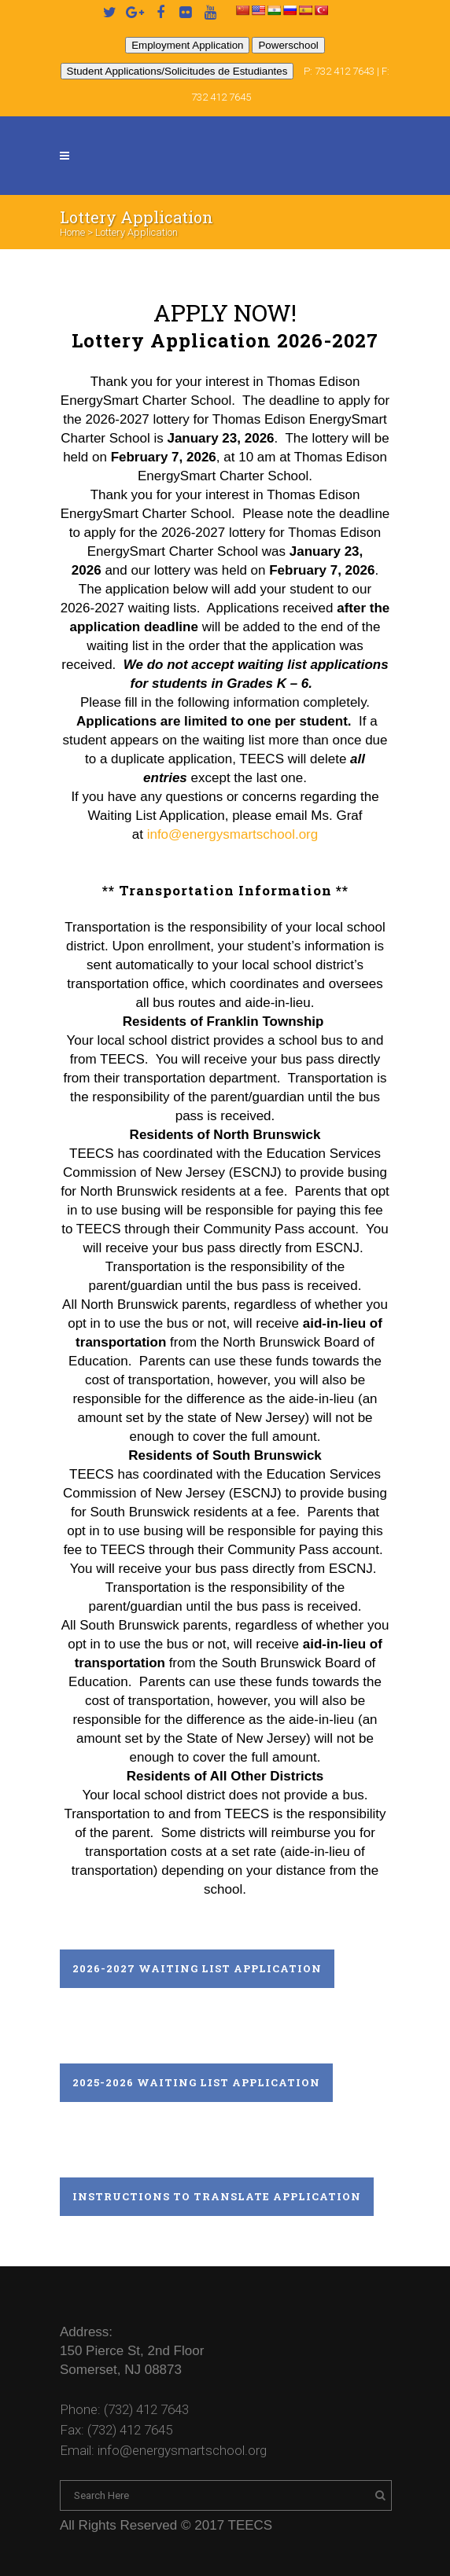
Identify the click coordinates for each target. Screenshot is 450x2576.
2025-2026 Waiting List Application (196, 2082)
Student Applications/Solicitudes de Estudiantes (177, 71)
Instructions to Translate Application (216, 2196)
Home (72, 232)
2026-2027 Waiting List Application (197, 1968)
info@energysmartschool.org (233, 834)
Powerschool (288, 45)
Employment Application (187, 45)
